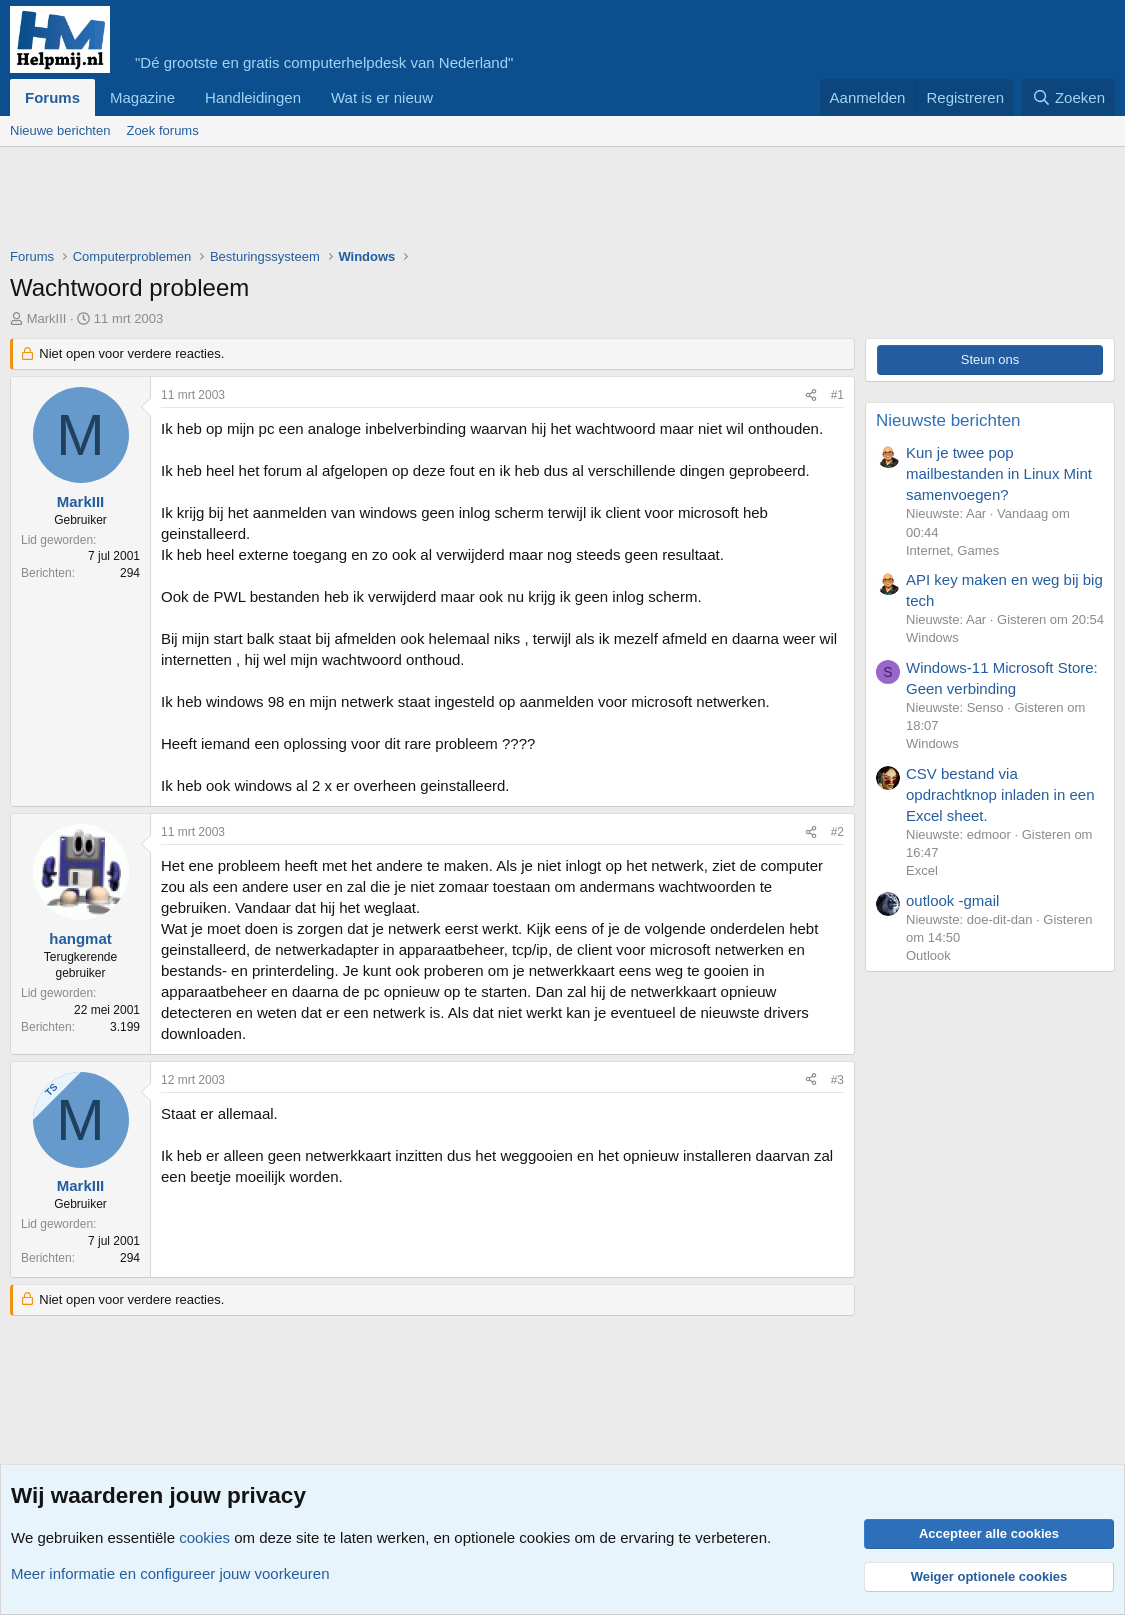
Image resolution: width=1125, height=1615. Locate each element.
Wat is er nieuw (382, 97)
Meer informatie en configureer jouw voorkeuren (170, 1573)
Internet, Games (952, 550)
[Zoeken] (1069, 97)
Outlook (928, 955)
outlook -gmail (952, 900)
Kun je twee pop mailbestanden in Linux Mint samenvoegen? (999, 473)
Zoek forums (162, 130)
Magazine (142, 97)
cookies (204, 1537)
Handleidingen (253, 97)
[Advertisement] (374, 202)
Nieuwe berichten (60, 130)
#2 (837, 832)
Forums (52, 97)
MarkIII (47, 318)
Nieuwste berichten (948, 420)
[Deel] (811, 395)
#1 (837, 395)
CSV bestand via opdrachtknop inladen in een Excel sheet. (1000, 794)
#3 (837, 1080)
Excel (922, 870)
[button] (449, 97)
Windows (932, 637)
